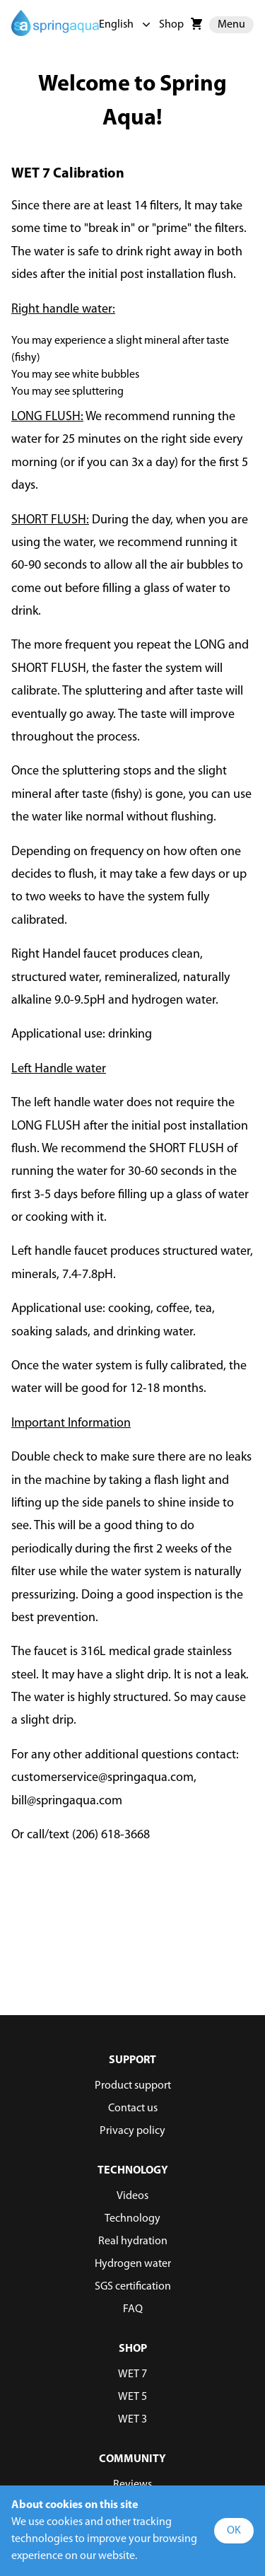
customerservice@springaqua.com (102, 1778)
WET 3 (132, 2419)
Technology (132, 2218)
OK (234, 2530)
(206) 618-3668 (111, 1835)
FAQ (133, 2309)
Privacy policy (132, 2131)
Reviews (132, 2484)
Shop (171, 24)
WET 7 (132, 2374)
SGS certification (133, 2286)
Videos (132, 2196)
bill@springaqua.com (66, 1801)
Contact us (133, 2108)
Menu (231, 24)
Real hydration (132, 2241)
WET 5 (132, 2397)
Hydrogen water (133, 2264)
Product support (133, 2085)
